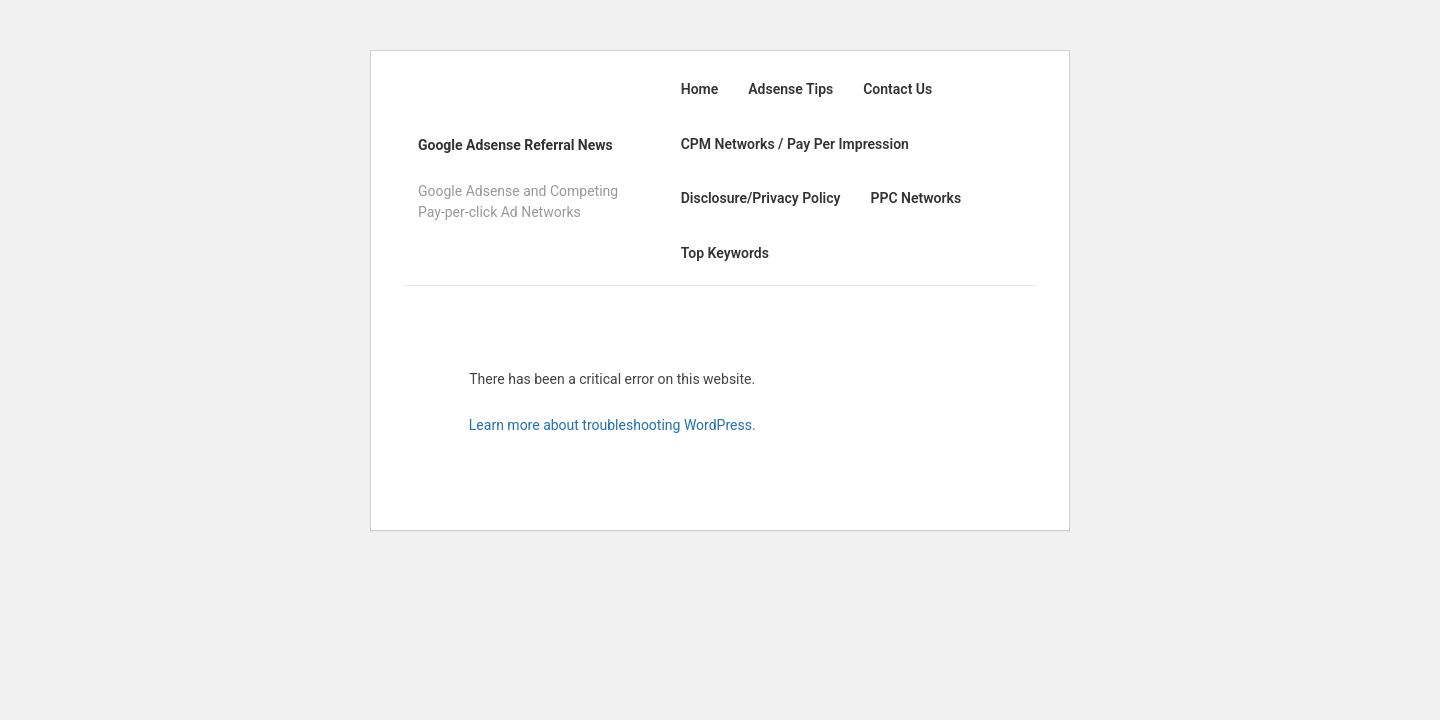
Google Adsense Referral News (515, 145)
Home (700, 89)
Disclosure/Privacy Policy (761, 198)
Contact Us (897, 89)
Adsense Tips (790, 89)
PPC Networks (915, 198)
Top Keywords (725, 253)
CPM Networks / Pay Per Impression (795, 144)
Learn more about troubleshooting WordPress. (612, 425)
